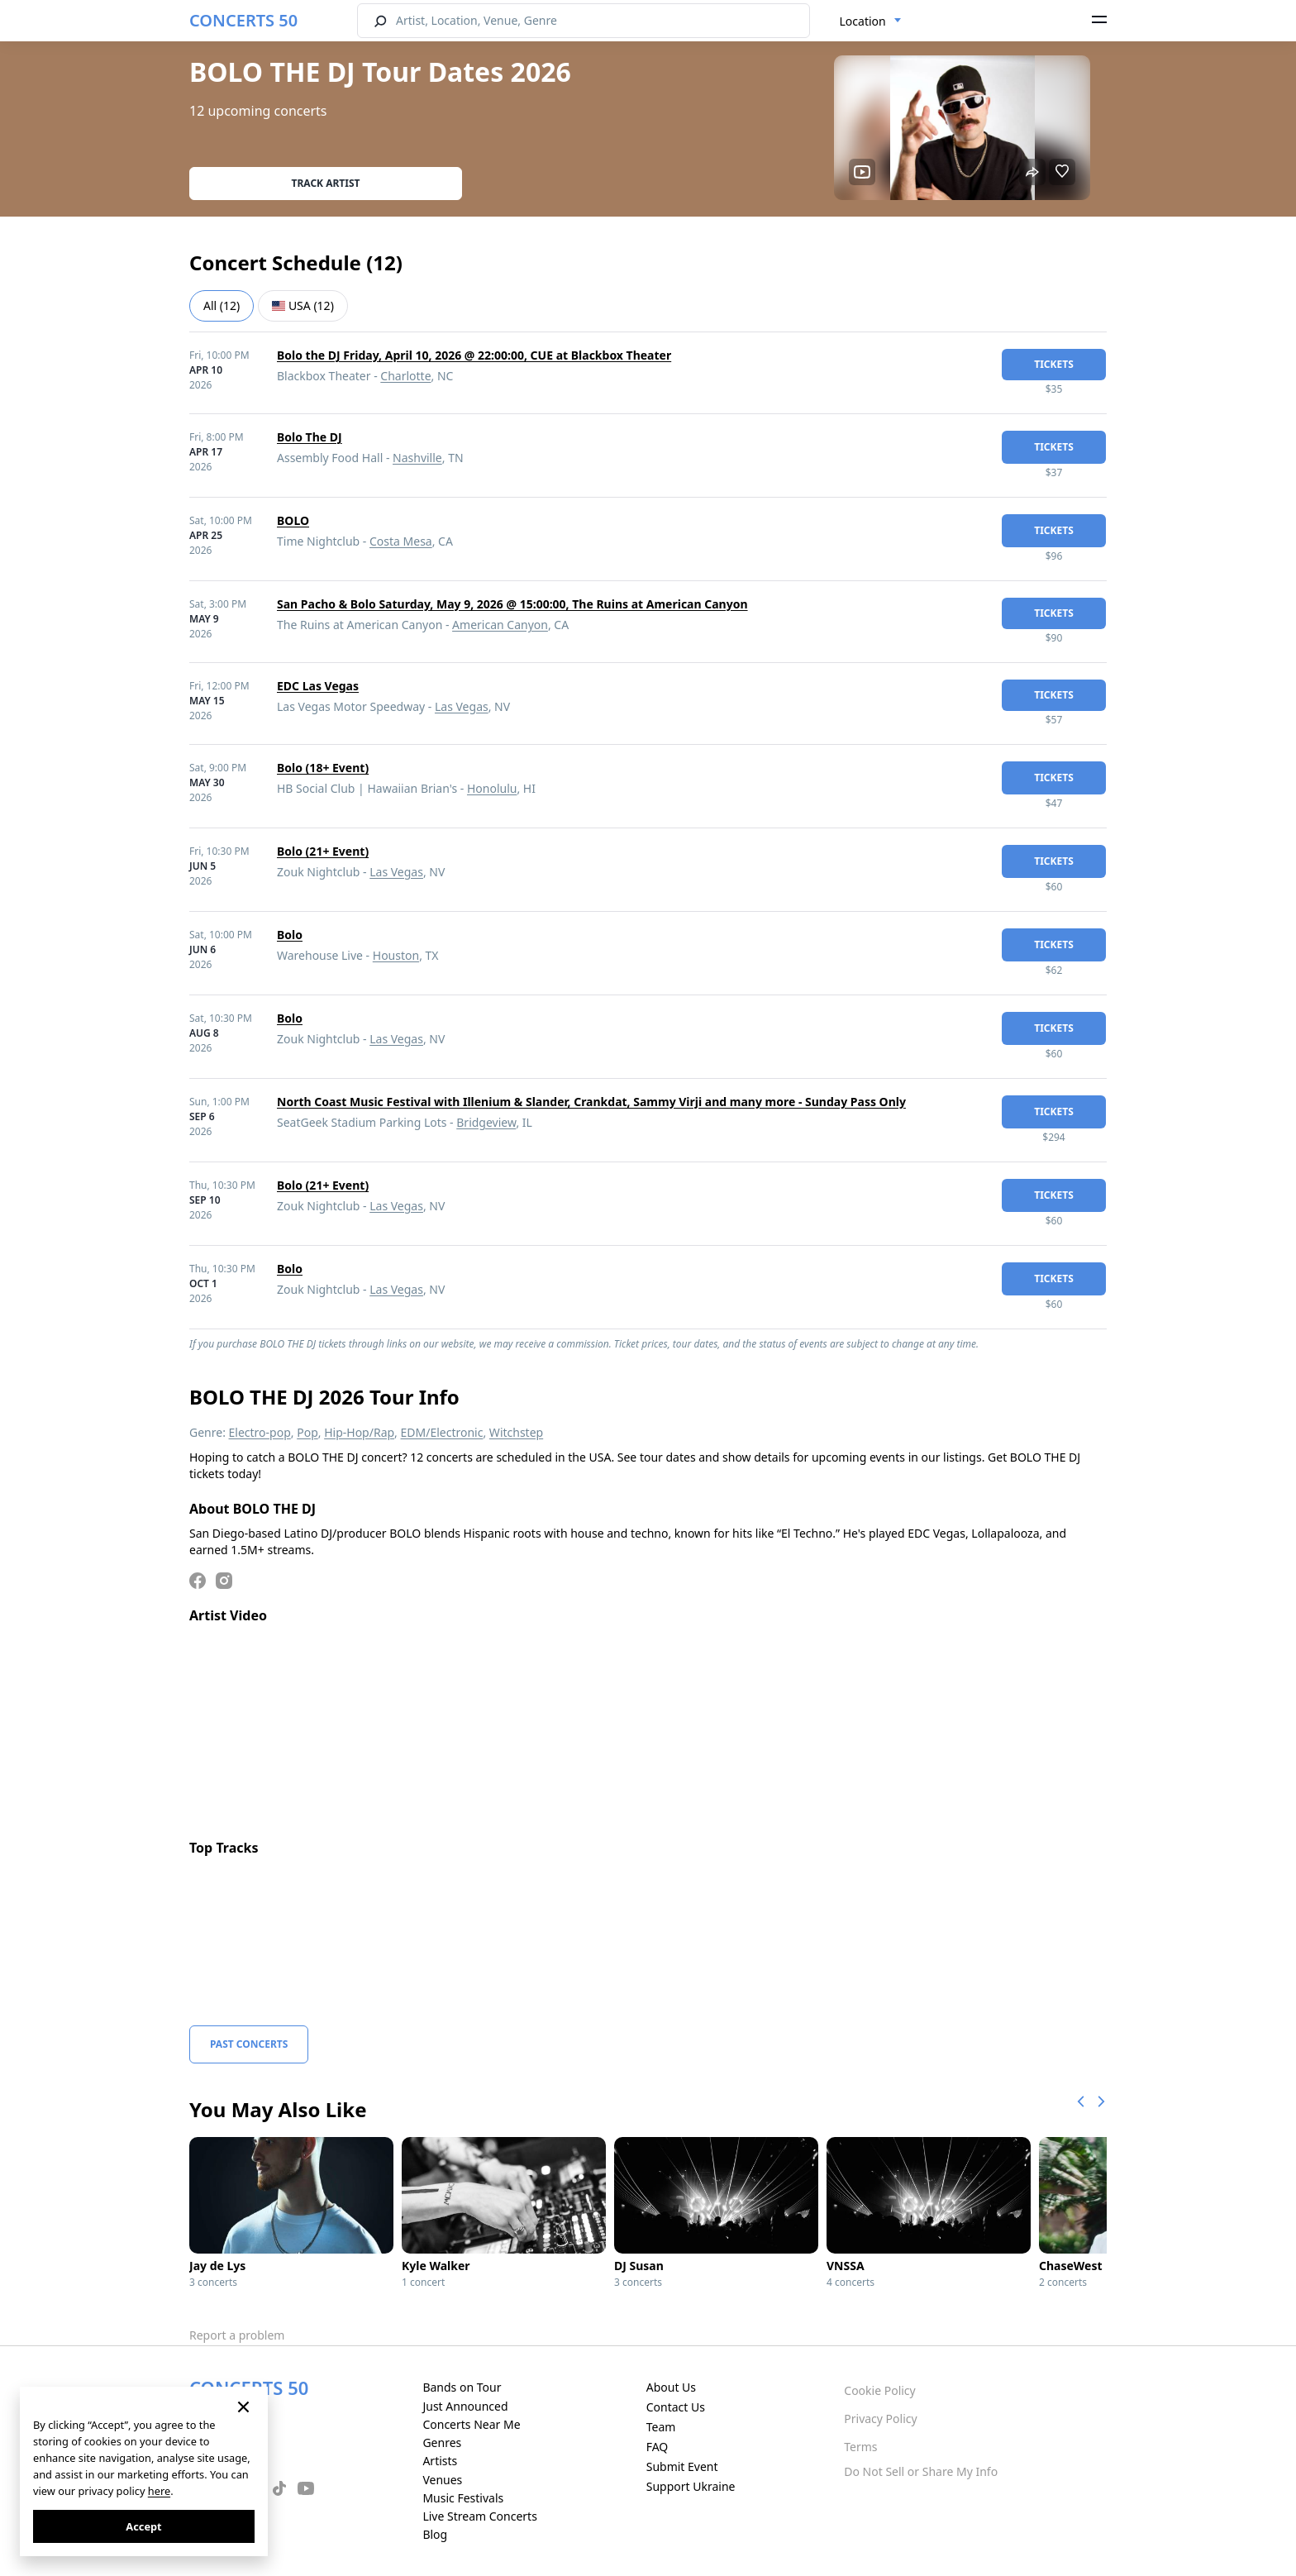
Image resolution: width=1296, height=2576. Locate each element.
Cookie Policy (879, 2390)
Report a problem (236, 2335)
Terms (860, 2446)
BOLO (293, 520)
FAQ (657, 2446)
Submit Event (682, 2466)
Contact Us (675, 2407)
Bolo (290, 934)
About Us (671, 2387)
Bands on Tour (461, 2387)
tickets (1054, 364)
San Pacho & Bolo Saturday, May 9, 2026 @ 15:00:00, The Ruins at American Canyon (512, 604)
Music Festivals (462, 2498)
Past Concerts (249, 2044)
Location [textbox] (863, 21)
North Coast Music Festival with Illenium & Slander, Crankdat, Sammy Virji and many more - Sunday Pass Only (591, 1101)
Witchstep (516, 1432)
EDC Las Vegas (318, 686)
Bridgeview (486, 1122)
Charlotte (405, 376)
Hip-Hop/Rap (359, 1432)
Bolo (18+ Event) (323, 767)
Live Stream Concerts (479, 2516)
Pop (307, 1432)
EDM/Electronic (442, 1432)
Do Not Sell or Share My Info (921, 2471)
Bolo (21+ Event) (323, 851)
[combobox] (871, 21)
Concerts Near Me (471, 2424)
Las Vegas (461, 706)
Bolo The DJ (309, 437)
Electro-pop (260, 1432)
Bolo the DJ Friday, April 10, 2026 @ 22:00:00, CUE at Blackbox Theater (474, 355)
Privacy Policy (880, 2418)
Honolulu (492, 788)
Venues (442, 2480)
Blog (434, 2534)
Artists (439, 2461)
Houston (396, 955)
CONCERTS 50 (243, 20)
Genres (441, 2442)
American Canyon (500, 624)
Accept (143, 2526)
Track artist (326, 183)
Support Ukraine (691, 2486)
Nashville (417, 457)
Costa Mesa (400, 541)
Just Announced (464, 2406)
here (159, 2490)
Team (661, 2427)
